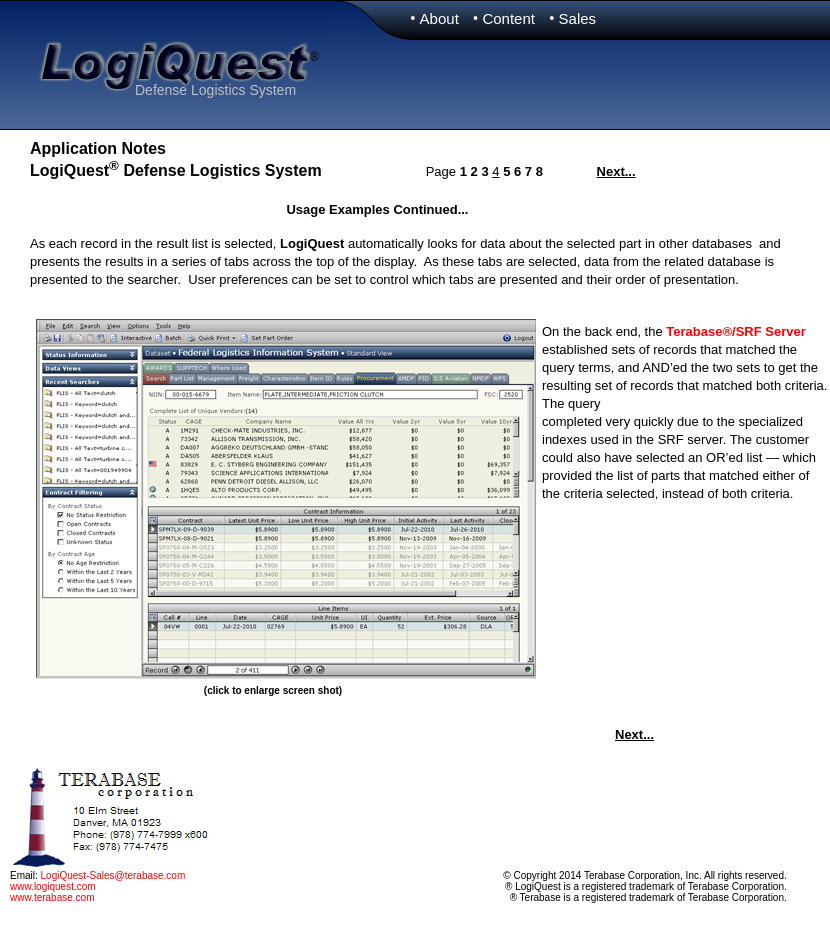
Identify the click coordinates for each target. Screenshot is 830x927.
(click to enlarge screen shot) (273, 690)
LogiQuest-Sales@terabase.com (113, 875)
